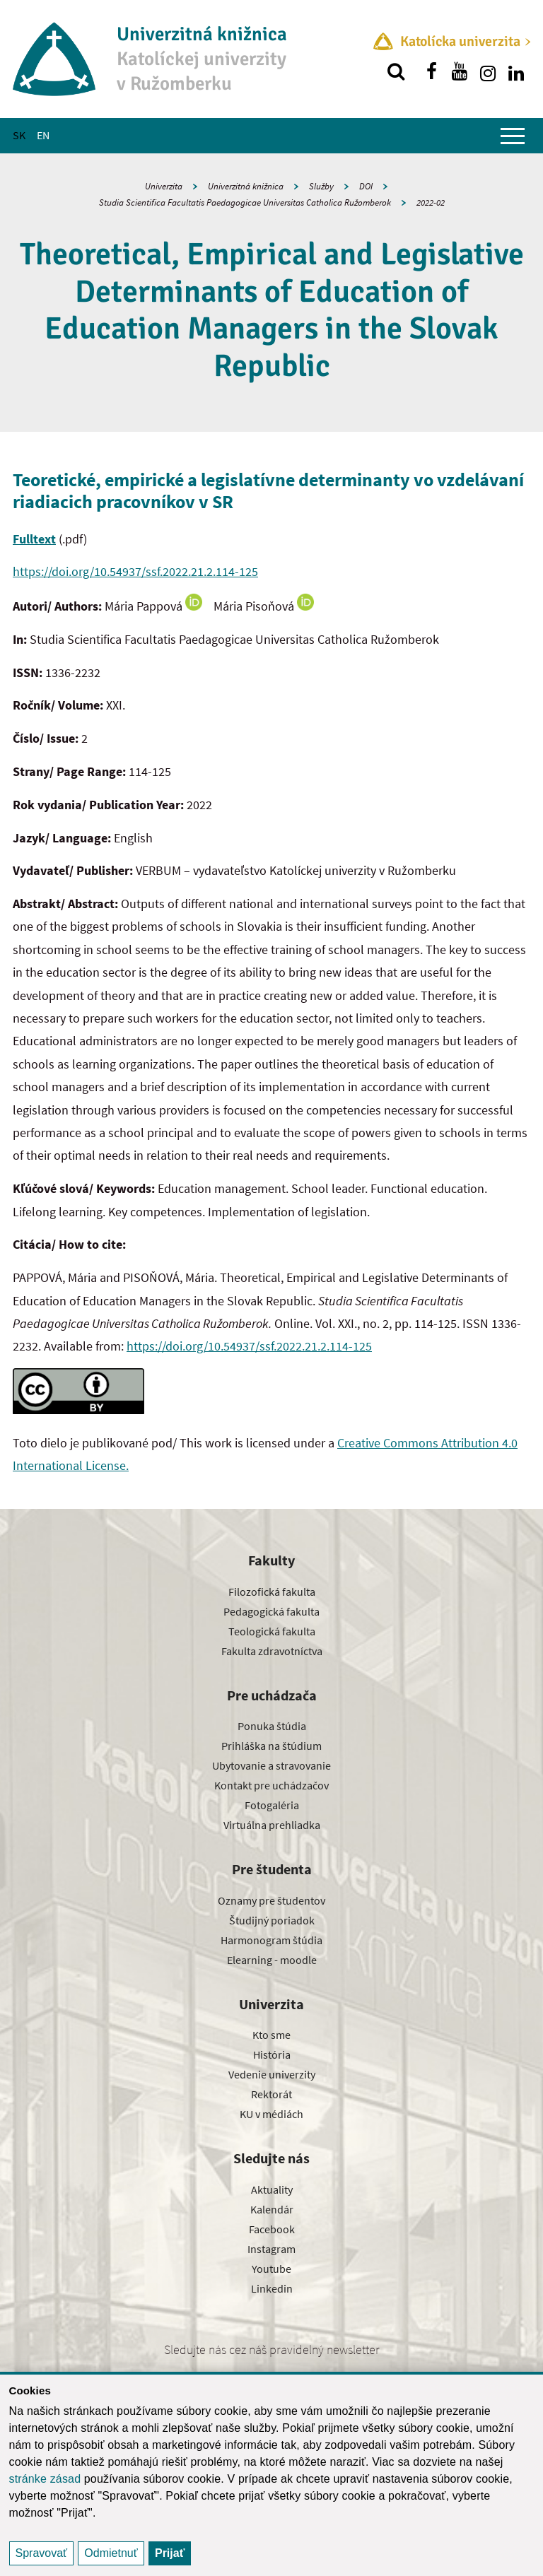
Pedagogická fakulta (271, 1611)
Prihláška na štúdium (271, 1746)
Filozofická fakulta (271, 1591)
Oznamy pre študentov (271, 1900)
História (272, 2054)
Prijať (170, 2553)
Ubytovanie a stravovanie (271, 1765)
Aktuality (272, 2189)
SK (19, 135)
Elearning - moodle (272, 1960)
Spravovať (42, 2553)
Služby (321, 186)
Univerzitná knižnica (246, 186)
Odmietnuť (110, 2553)
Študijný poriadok (272, 1920)
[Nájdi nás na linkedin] (516, 71)
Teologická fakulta (271, 1631)
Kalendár (271, 2209)
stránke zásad (45, 2479)
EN (43, 135)
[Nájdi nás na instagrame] (488, 71)
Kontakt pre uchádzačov (271, 1785)
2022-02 (430, 202)
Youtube (271, 2269)
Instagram (271, 2249)
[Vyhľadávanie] (396, 71)
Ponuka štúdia (272, 1726)
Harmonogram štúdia (271, 1940)
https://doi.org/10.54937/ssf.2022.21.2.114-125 (135, 571)
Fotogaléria (272, 1805)
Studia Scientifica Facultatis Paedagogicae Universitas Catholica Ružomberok (245, 202)
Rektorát (271, 2094)
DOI (366, 186)
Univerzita (163, 186)
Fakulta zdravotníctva (271, 1651)
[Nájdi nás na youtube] (459, 71)
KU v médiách (271, 2114)
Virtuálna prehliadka (271, 1825)
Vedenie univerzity (271, 2074)
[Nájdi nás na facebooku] (431, 71)
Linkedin (272, 2288)
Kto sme (271, 2035)
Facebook (272, 2229)
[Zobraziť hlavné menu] (512, 135)
